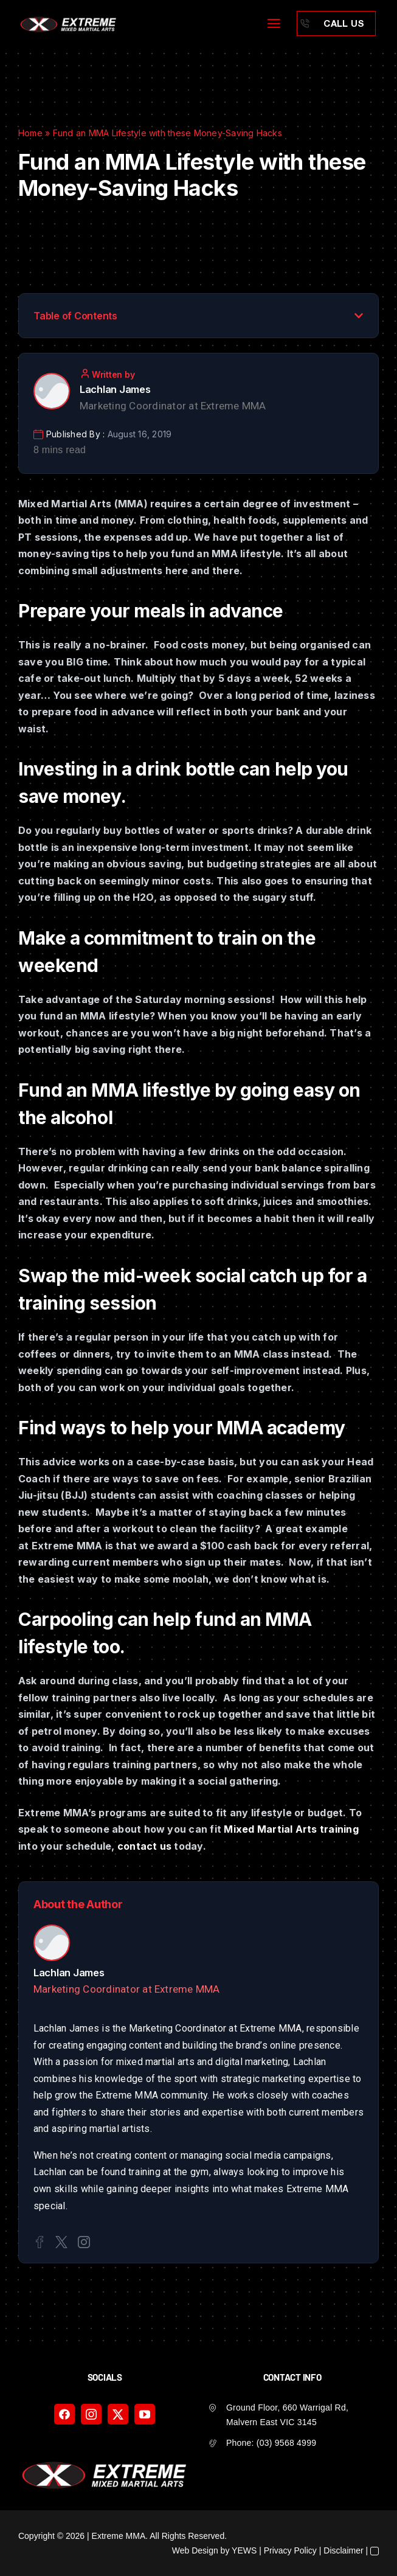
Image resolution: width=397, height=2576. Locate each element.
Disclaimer (343, 2550)
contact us (144, 1846)
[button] (359, 316)
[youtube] (144, 2414)
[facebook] (64, 2414)
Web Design (195, 2550)
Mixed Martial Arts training (291, 1829)
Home (30, 133)
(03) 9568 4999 (286, 2443)
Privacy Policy (290, 2550)
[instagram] (91, 2414)
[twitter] (118, 2414)
